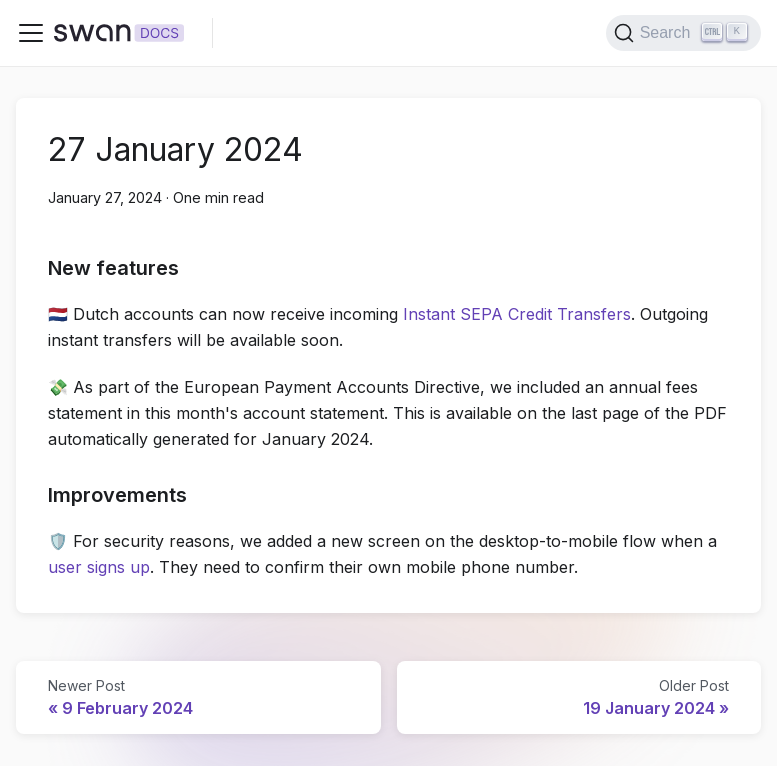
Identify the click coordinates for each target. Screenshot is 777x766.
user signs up (99, 567)
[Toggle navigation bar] (31, 33)
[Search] (683, 33)
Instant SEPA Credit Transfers (517, 314)
